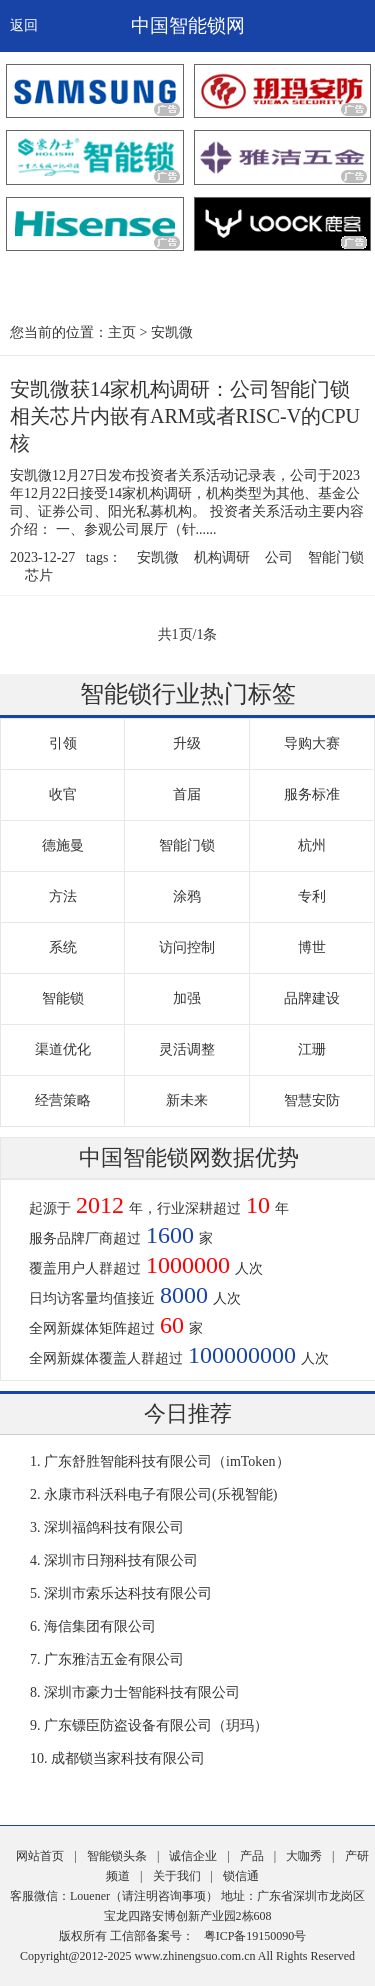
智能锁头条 (117, 1856)
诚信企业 (193, 1856)
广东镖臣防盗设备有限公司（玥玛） (156, 1725)
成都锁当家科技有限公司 (128, 1758)
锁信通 (241, 1876)
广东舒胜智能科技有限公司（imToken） (167, 1461)
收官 (63, 794)
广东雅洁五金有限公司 (114, 1659)
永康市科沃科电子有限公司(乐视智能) (160, 1494)
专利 (312, 896)
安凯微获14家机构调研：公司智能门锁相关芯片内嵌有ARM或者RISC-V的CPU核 (185, 416)
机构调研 (222, 557)
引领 (63, 743)
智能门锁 (336, 557)
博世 (312, 947)
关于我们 (177, 1876)
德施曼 (63, 845)
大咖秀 (304, 1856)
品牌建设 (312, 998)
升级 (187, 743)
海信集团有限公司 (100, 1626)
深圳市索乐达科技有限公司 (128, 1593)
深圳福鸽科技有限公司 (114, 1527)
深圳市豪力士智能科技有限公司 (142, 1692)
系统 (63, 947)
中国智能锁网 (188, 25)
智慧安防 (312, 1100)
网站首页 (40, 1856)
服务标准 (312, 794)
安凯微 (172, 332)
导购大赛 (312, 743)
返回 (24, 25)
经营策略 (63, 1100)
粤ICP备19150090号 (255, 1936)
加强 (187, 998)
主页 (122, 332)
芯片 (39, 575)
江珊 (312, 1049)
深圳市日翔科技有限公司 (121, 1560)
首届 (187, 794)
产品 (252, 1856)
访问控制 (187, 947)
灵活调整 (187, 1049)
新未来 (187, 1100)
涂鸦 (187, 896)
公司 (279, 557)
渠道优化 (63, 1049)
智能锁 (63, 998)
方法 (63, 896)
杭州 (312, 845)
